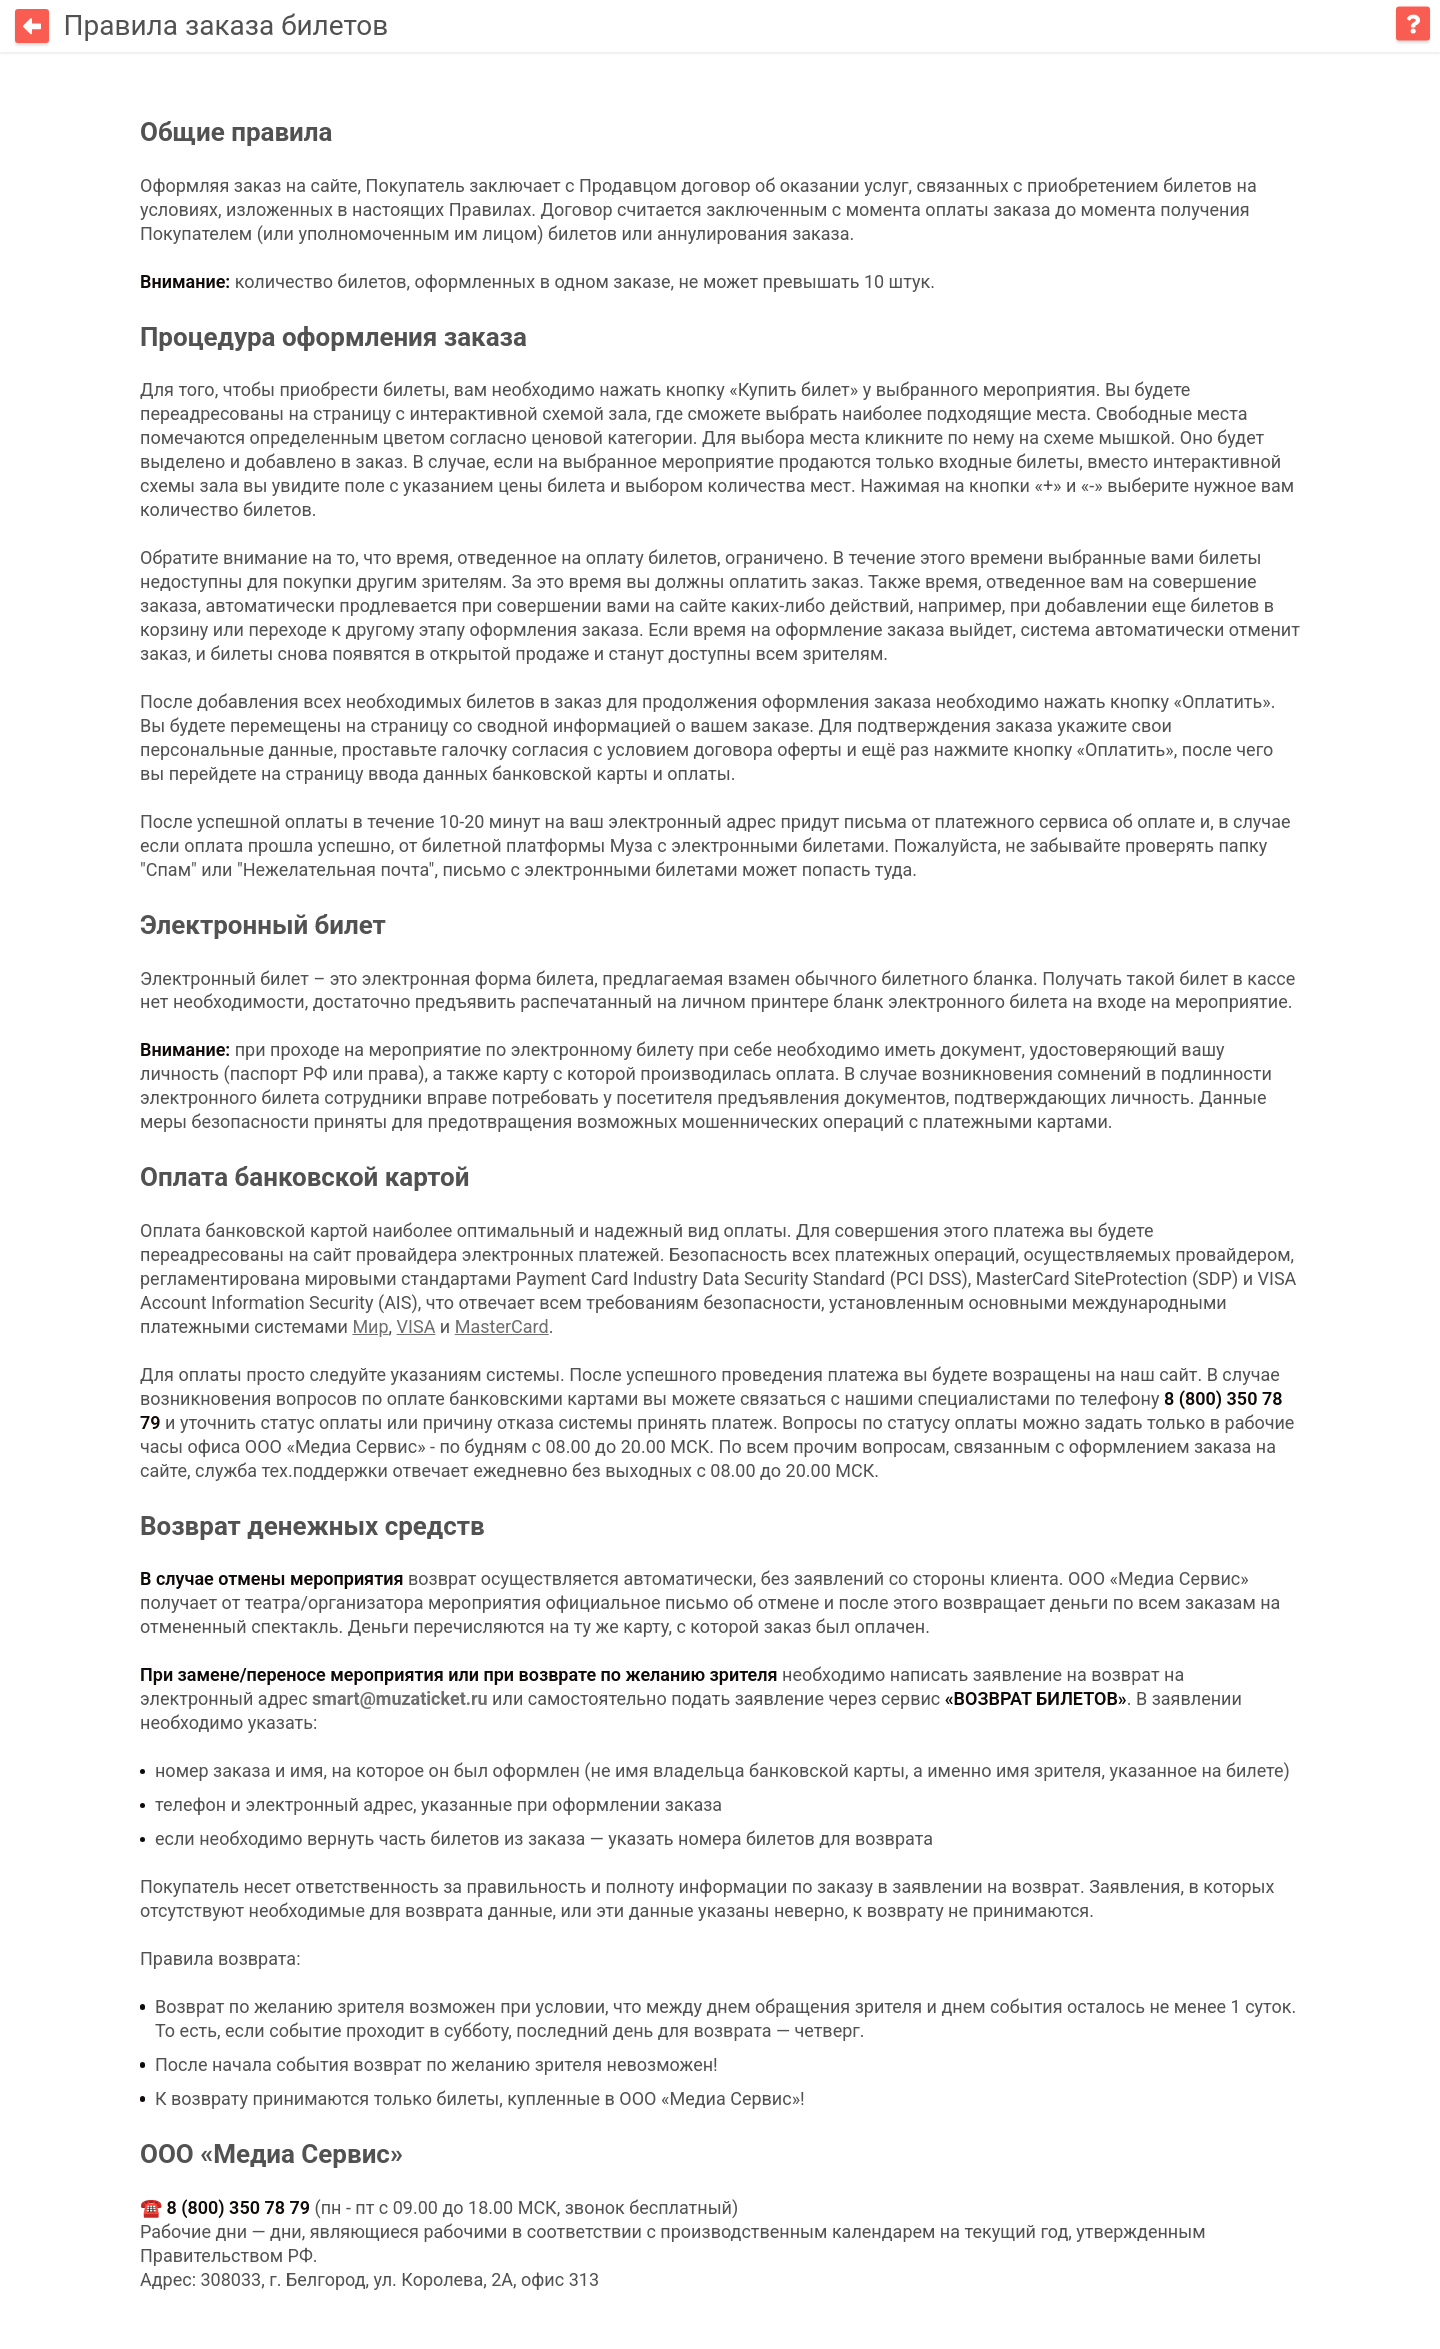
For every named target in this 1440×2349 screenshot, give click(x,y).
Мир (370, 1324)
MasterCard (502, 1324)
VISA (416, 1324)
